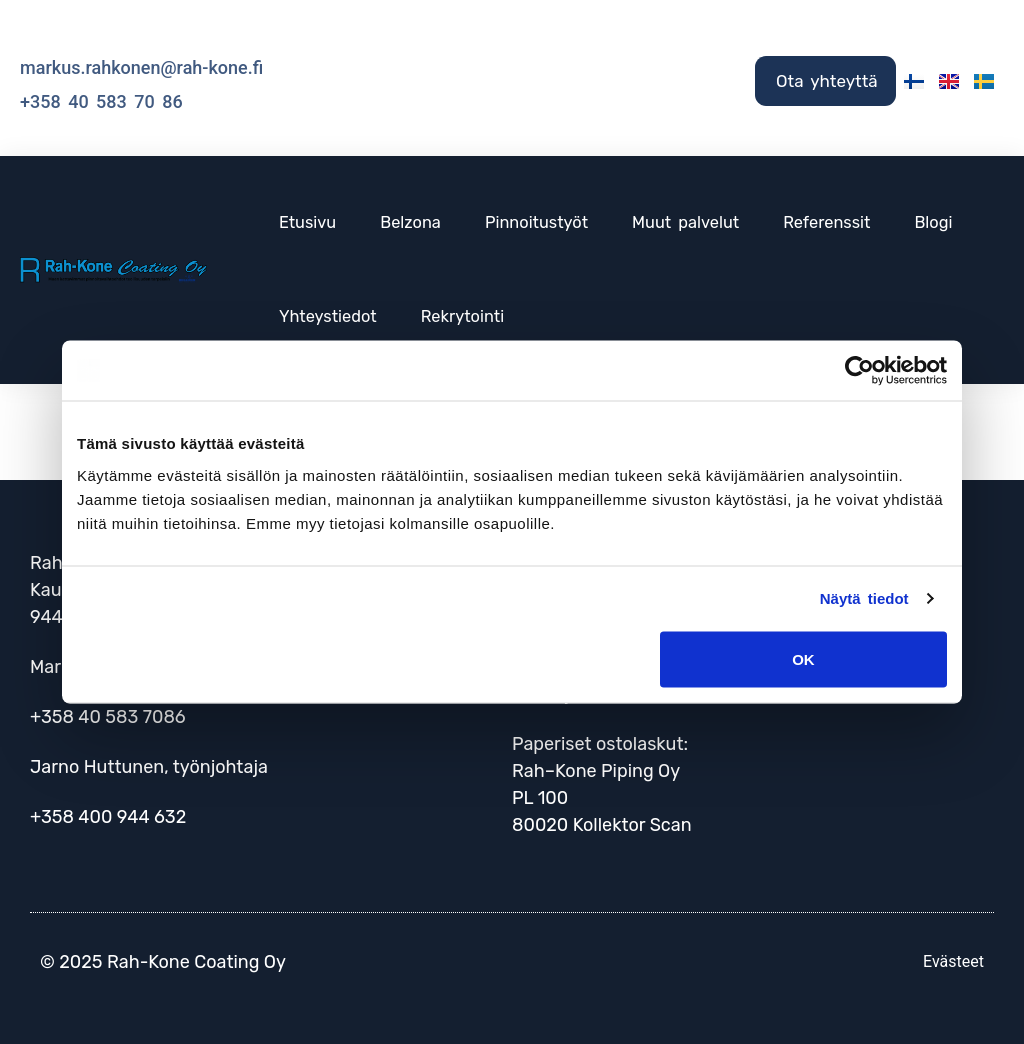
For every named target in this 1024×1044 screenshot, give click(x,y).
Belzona (410, 222)
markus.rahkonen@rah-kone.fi (141, 67)
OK (803, 658)
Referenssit (826, 222)
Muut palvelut (685, 222)
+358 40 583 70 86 (101, 101)
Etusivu (307, 222)
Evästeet (953, 961)
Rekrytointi (462, 316)
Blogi (933, 222)
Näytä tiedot (864, 598)
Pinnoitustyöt (536, 222)
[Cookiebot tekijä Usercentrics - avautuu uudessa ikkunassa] (859, 371)
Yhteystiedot (328, 316)
